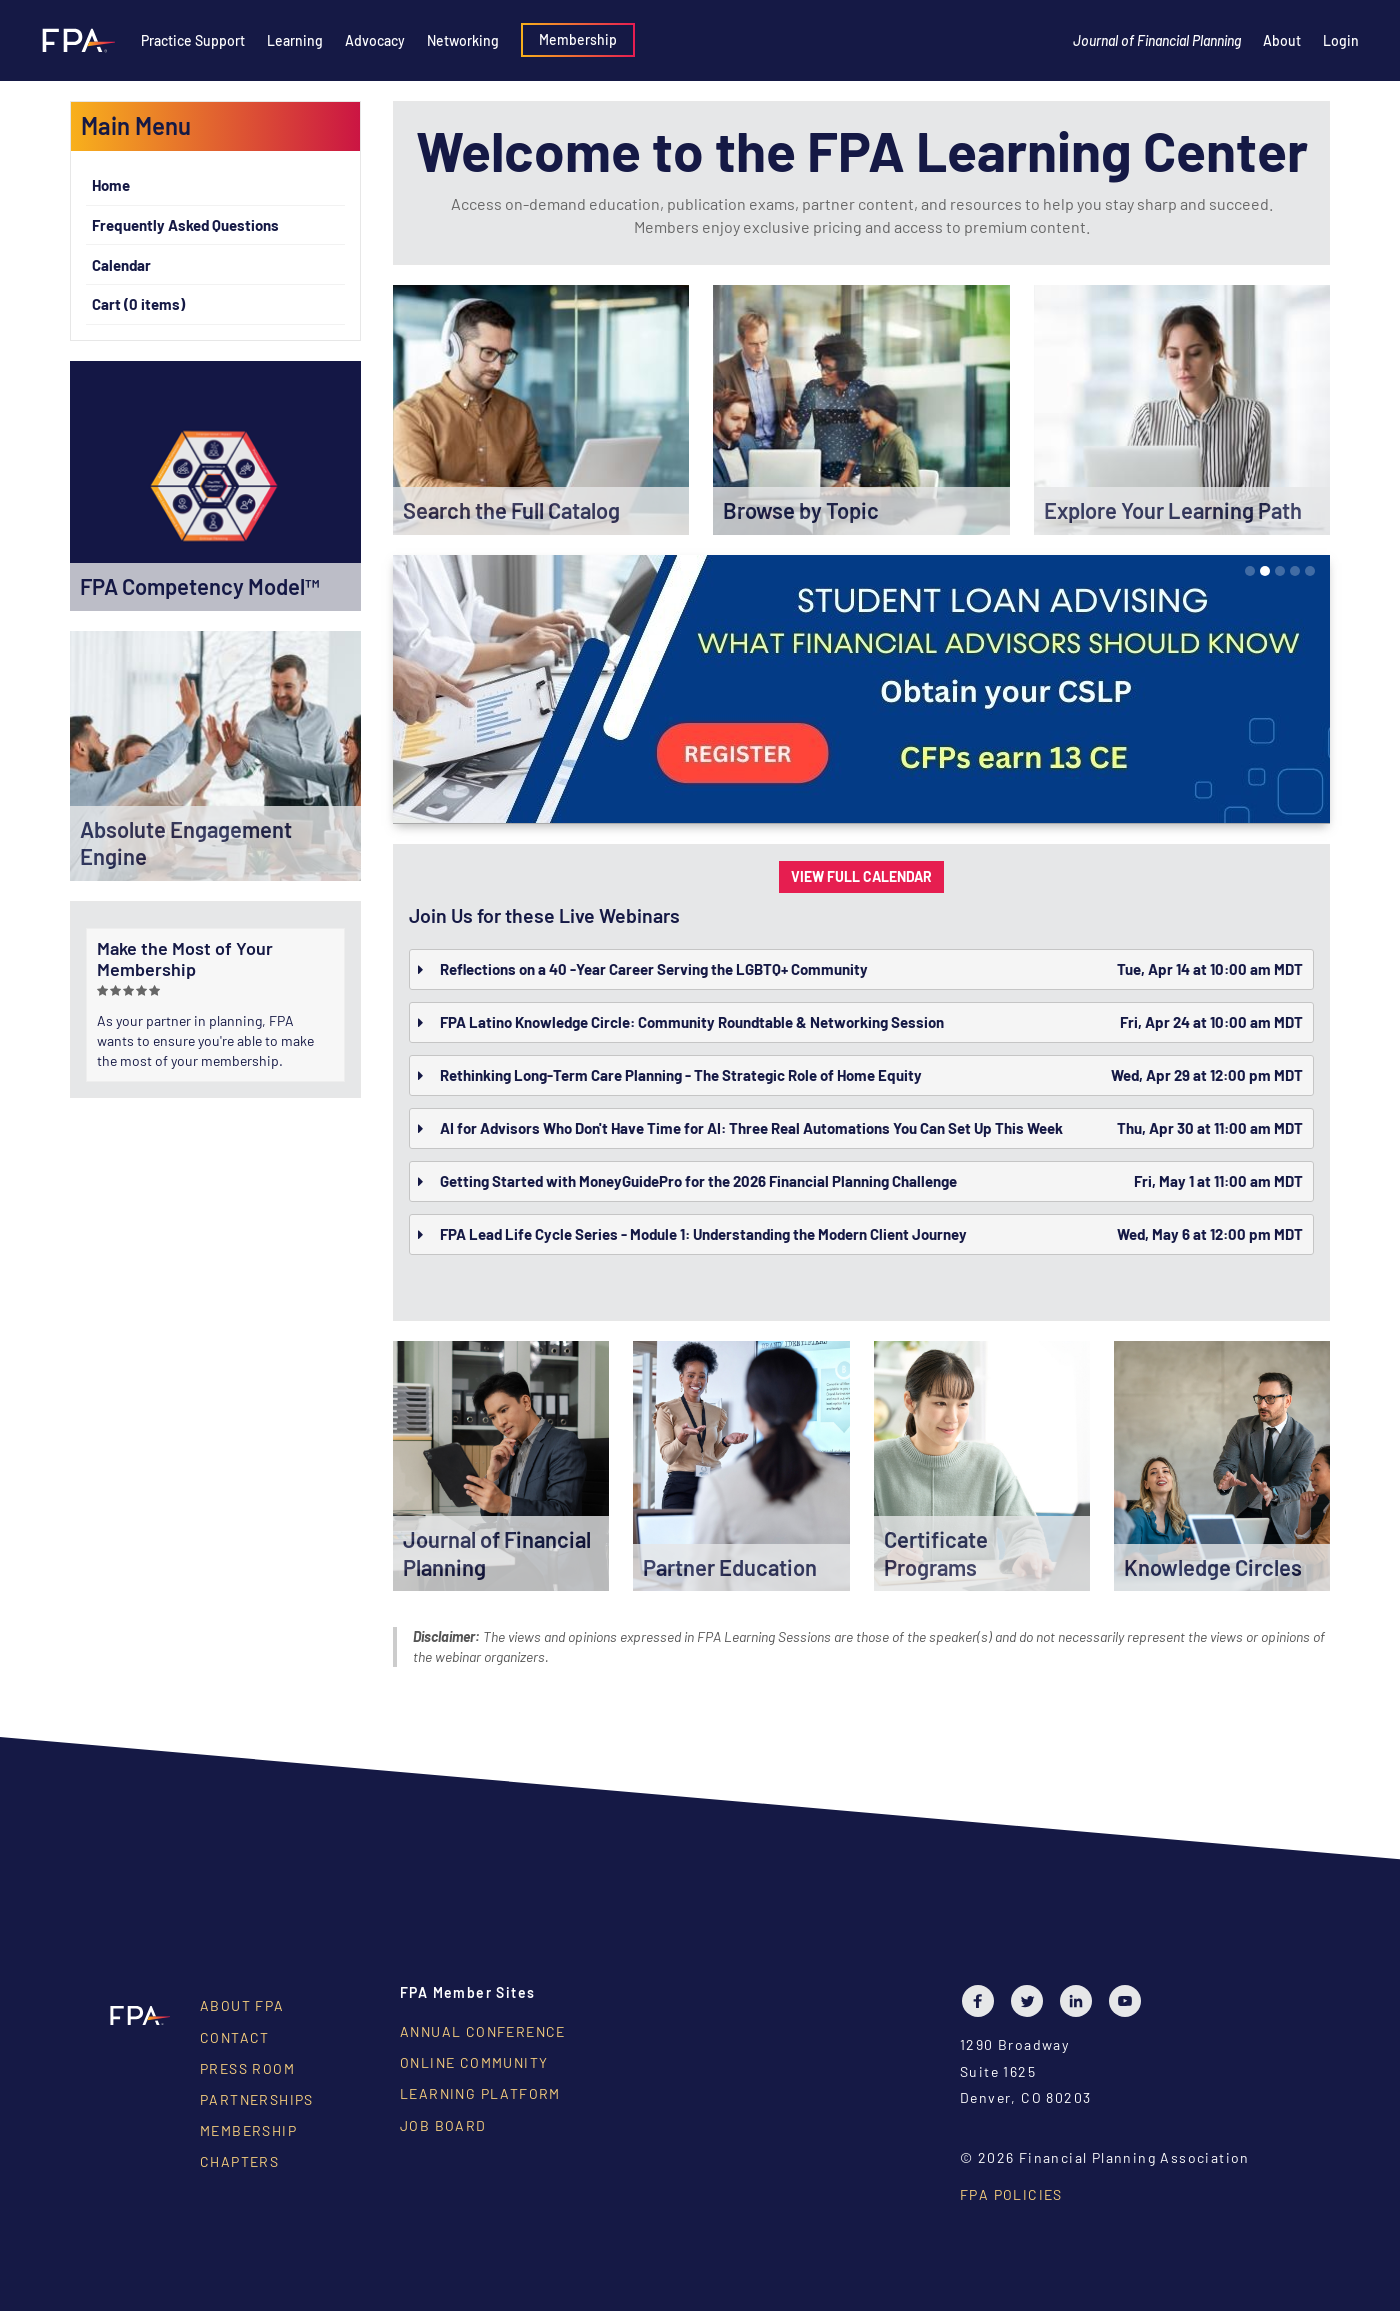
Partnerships (257, 2099)
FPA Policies (1011, 2194)
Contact (235, 2037)
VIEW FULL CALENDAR (861, 876)
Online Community (474, 2062)
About (1282, 40)
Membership (578, 39)
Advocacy (375, 40)
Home (111, 185)
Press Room (247, 2068)
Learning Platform (480, 2093)
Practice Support (193, 40)
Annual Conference (483, 2031)
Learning (295, 40)
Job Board (443, 2125)
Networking (463, 40)
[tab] (861, 969)
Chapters (239, 2161)
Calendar (121, 265)
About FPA (242, 2005)
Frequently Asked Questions (185, 225)
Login (1341, 40)
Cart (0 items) (138, 304)
